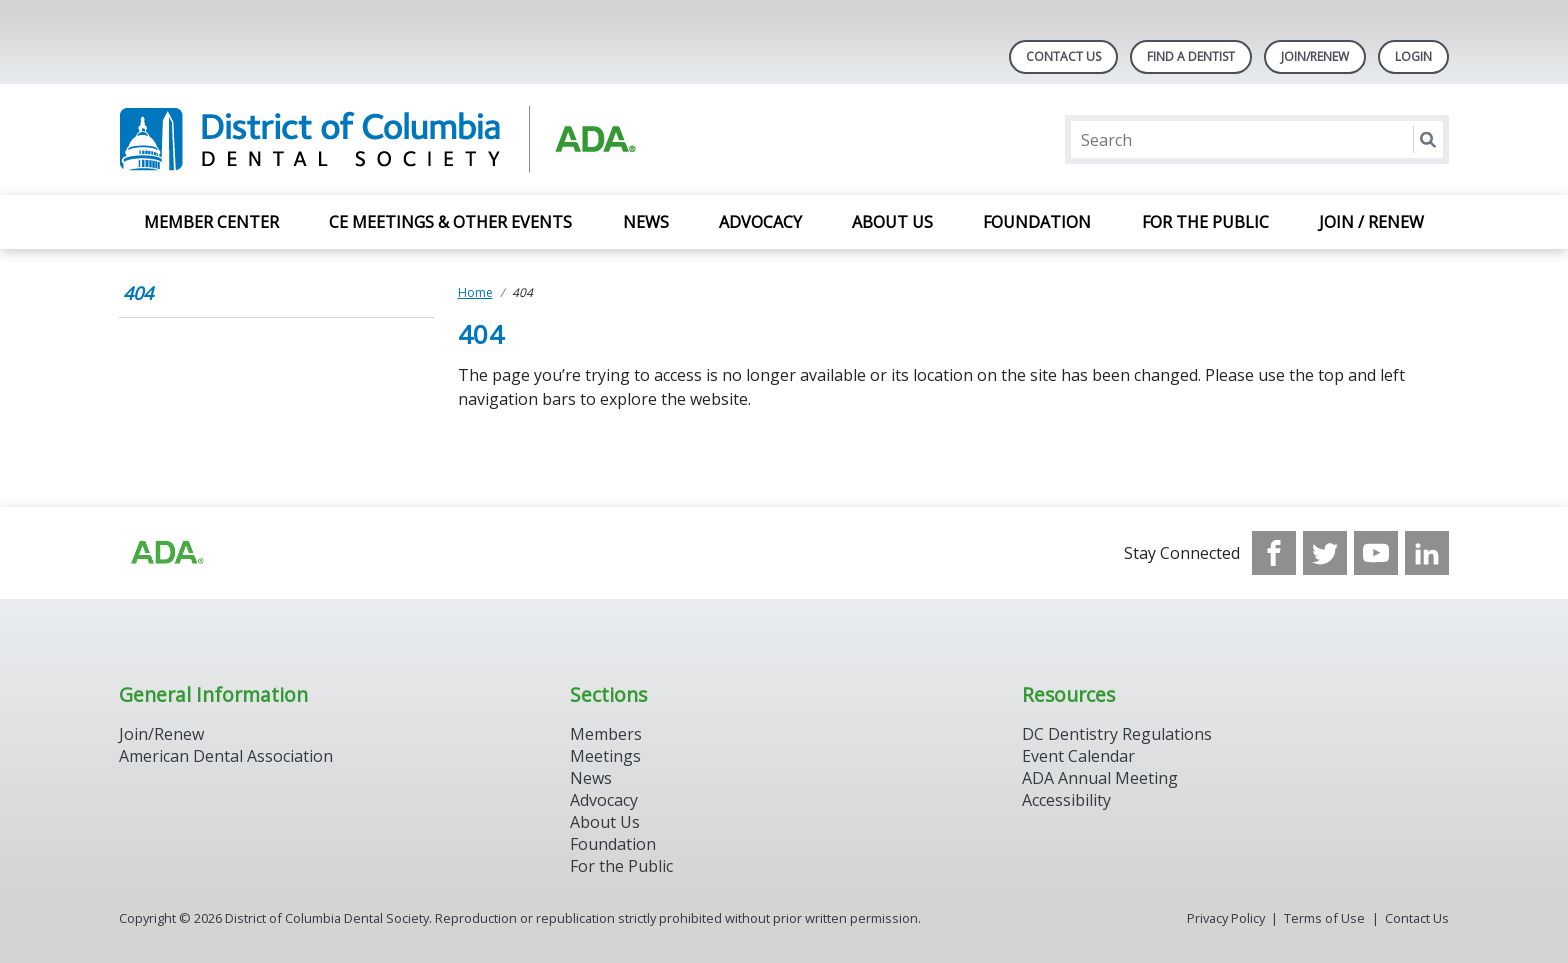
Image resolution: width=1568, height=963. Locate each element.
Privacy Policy (1226, 918)
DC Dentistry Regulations (1117, 734)
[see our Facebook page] (1274, 553)
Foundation (1037, 222)
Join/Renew (1315, 56)
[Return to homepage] (377, 139)
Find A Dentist (1191, 56)
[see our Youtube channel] (1376, 553)
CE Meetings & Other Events (450, 222)
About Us (892, 222)
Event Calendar (1078, 756)
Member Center (211, 222)
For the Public (1205, 222)
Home (475, 292)
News (646, 222)
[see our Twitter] (1325, 553)
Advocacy (760, 222)
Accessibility (1066, 800)
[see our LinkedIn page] (1427, 553)
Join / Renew (1371, 222)
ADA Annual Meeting (1100, 778)
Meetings (605, 756)
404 (138, 293)
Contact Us (1063, 56)
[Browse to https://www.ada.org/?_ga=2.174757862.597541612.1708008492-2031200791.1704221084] (166, 553)
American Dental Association (226, 756)
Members (606, 734)
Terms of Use (1324, 918)
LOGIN (1413, 56)
